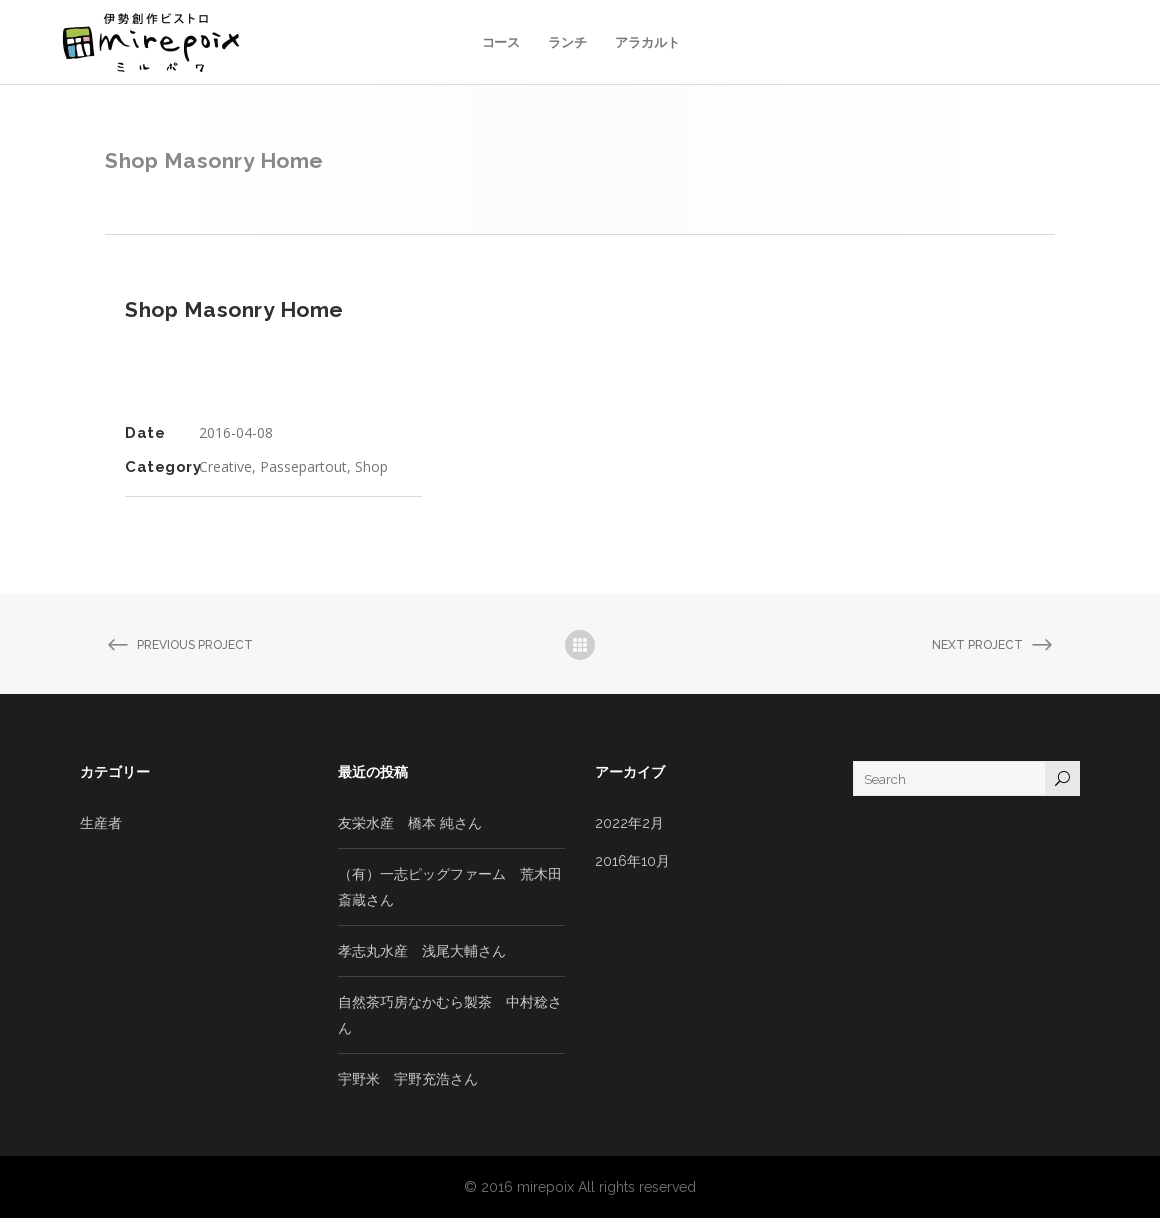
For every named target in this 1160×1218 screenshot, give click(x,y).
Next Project (993, 646)
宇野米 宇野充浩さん (408, 1079)
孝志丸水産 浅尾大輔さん (422, 951)
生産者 (101, 823)
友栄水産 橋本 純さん (410, 823)
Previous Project (179, 646)
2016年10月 (632, 861)
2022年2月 (629, 823)
